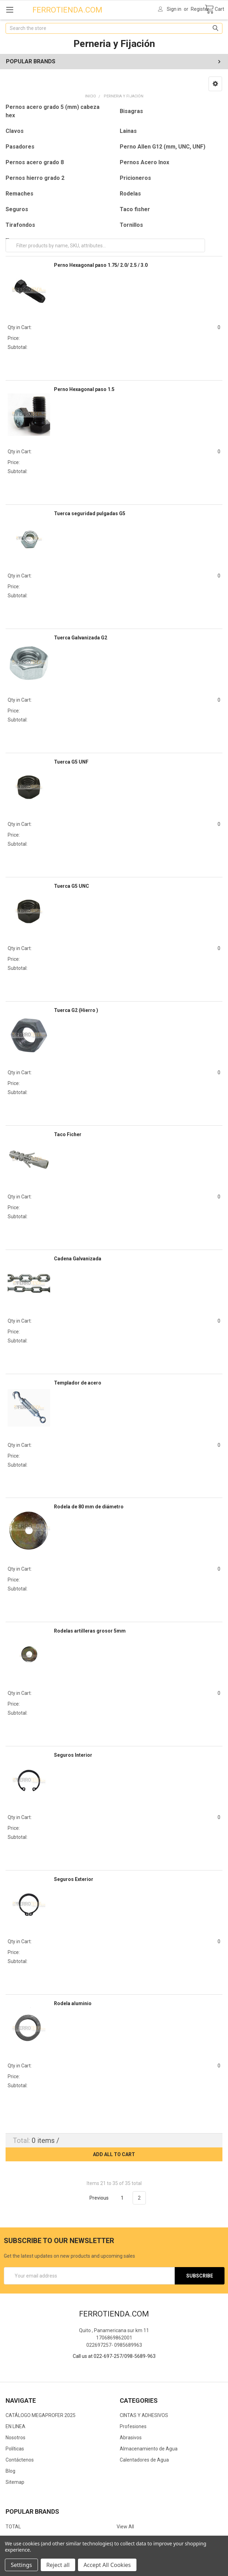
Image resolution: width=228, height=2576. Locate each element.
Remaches (19, 193)
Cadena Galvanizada (77, 1258)
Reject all (58, 2565)
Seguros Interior (73, 1755)
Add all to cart (114, 2154)
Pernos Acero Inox (144, 162)
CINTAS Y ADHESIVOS (144, 2415)
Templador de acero (77, 1383)
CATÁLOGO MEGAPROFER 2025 (41, 2415)
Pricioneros (135, 178)
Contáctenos (20, 2460)
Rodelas (130, 193)
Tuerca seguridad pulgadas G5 (89, 513)
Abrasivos (131, 2437)
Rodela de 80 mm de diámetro (89, 1506)
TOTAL (13, 2526)
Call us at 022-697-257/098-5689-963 (114, 2356)
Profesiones (133, 2426)
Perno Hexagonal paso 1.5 (84, 389)
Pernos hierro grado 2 (35, 178)
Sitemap (15, 2482)
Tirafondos (20, 225)
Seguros (17, 209)
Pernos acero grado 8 (35, 162)
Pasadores (20, 146)
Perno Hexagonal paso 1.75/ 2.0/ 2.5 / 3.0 (101, 265)
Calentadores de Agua (144, 2460)
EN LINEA (15, 2426)
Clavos (15, 131)
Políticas (15, 2448)
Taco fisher (135, 209)
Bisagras (131, 111)
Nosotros (15, 2437)
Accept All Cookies (107, 2565)
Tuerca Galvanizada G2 (80, 637)
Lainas (128, 131)
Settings (21, 2565)
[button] (215, 84)
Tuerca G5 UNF (71, 762)
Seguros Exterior (73, 1879)
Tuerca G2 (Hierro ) (76, 1010)
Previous (95, 2197)
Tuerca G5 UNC (71, 886)
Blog (10, 2471)
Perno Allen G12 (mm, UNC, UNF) (162, 146)
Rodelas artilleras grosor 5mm (90, 1631)
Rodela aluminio (73, 2003)
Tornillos (131, 225)
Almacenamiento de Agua (149, 2448)
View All (125, 2526)
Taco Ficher (67, 1134)
